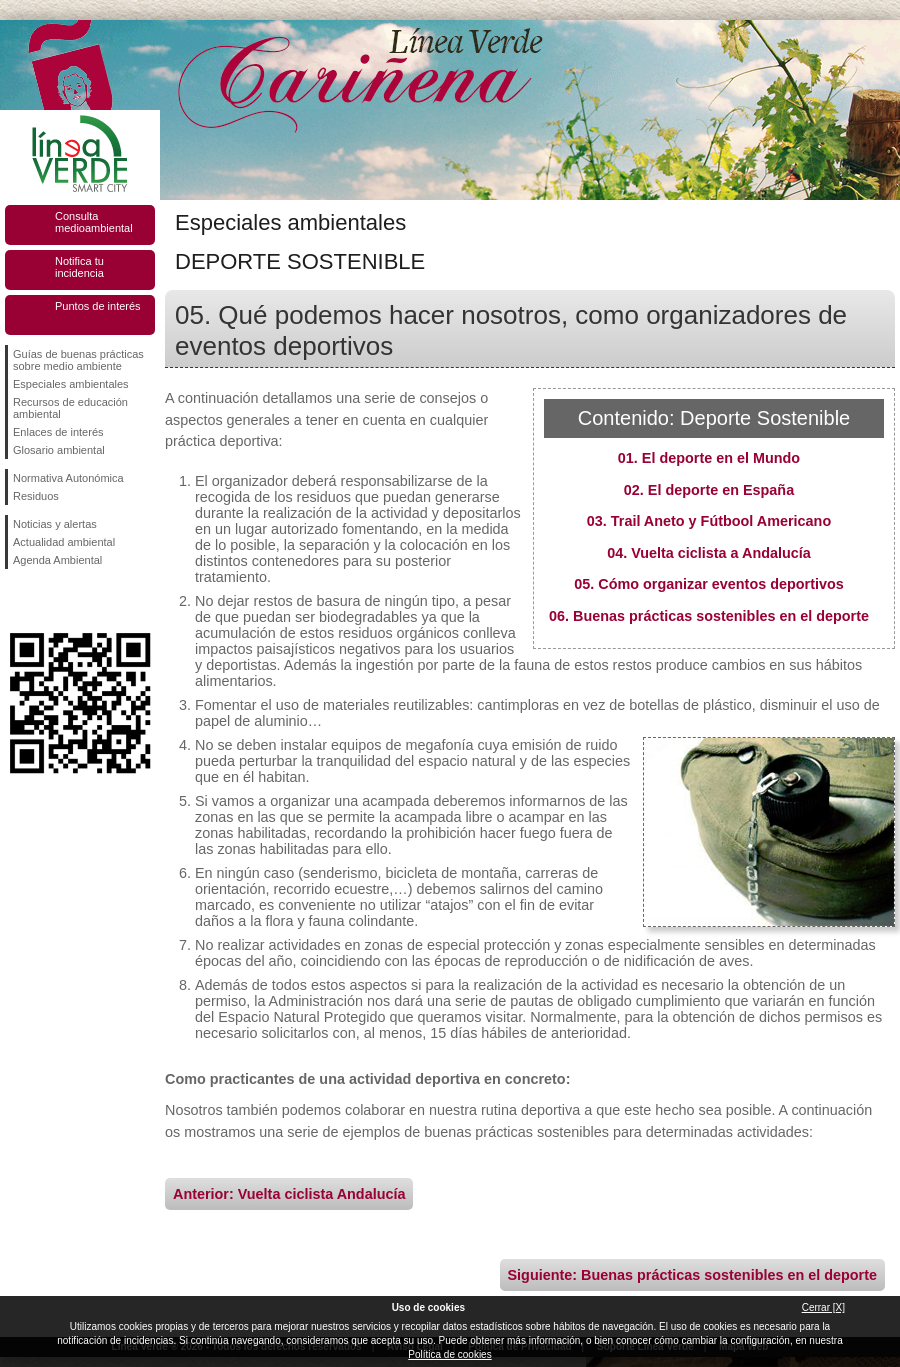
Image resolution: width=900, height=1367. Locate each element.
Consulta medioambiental (94, 222)
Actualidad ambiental (64, 542)
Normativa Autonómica (68, 478)
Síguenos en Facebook (17, 601)
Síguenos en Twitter (50, 601)
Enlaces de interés (58, 432)
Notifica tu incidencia (79, 267)
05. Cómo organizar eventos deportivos (709, 584)
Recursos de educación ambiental (70, 408)
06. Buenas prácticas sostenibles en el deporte (709, 616)
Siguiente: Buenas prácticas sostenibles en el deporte (692, 1275)
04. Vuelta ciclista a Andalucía (709, 553)
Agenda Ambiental (57, 560)
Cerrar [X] (823, 1307)
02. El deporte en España (709, 490)
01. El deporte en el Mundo (709, 458)
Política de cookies (449, 1354)
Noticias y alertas (55, 524)
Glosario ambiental (59, 450)
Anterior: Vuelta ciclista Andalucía (289, 1194)
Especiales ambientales (71, 384)
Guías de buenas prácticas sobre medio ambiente (78, 360)
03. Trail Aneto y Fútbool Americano (709, 521)
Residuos (36, 496)
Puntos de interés (98, 306)
